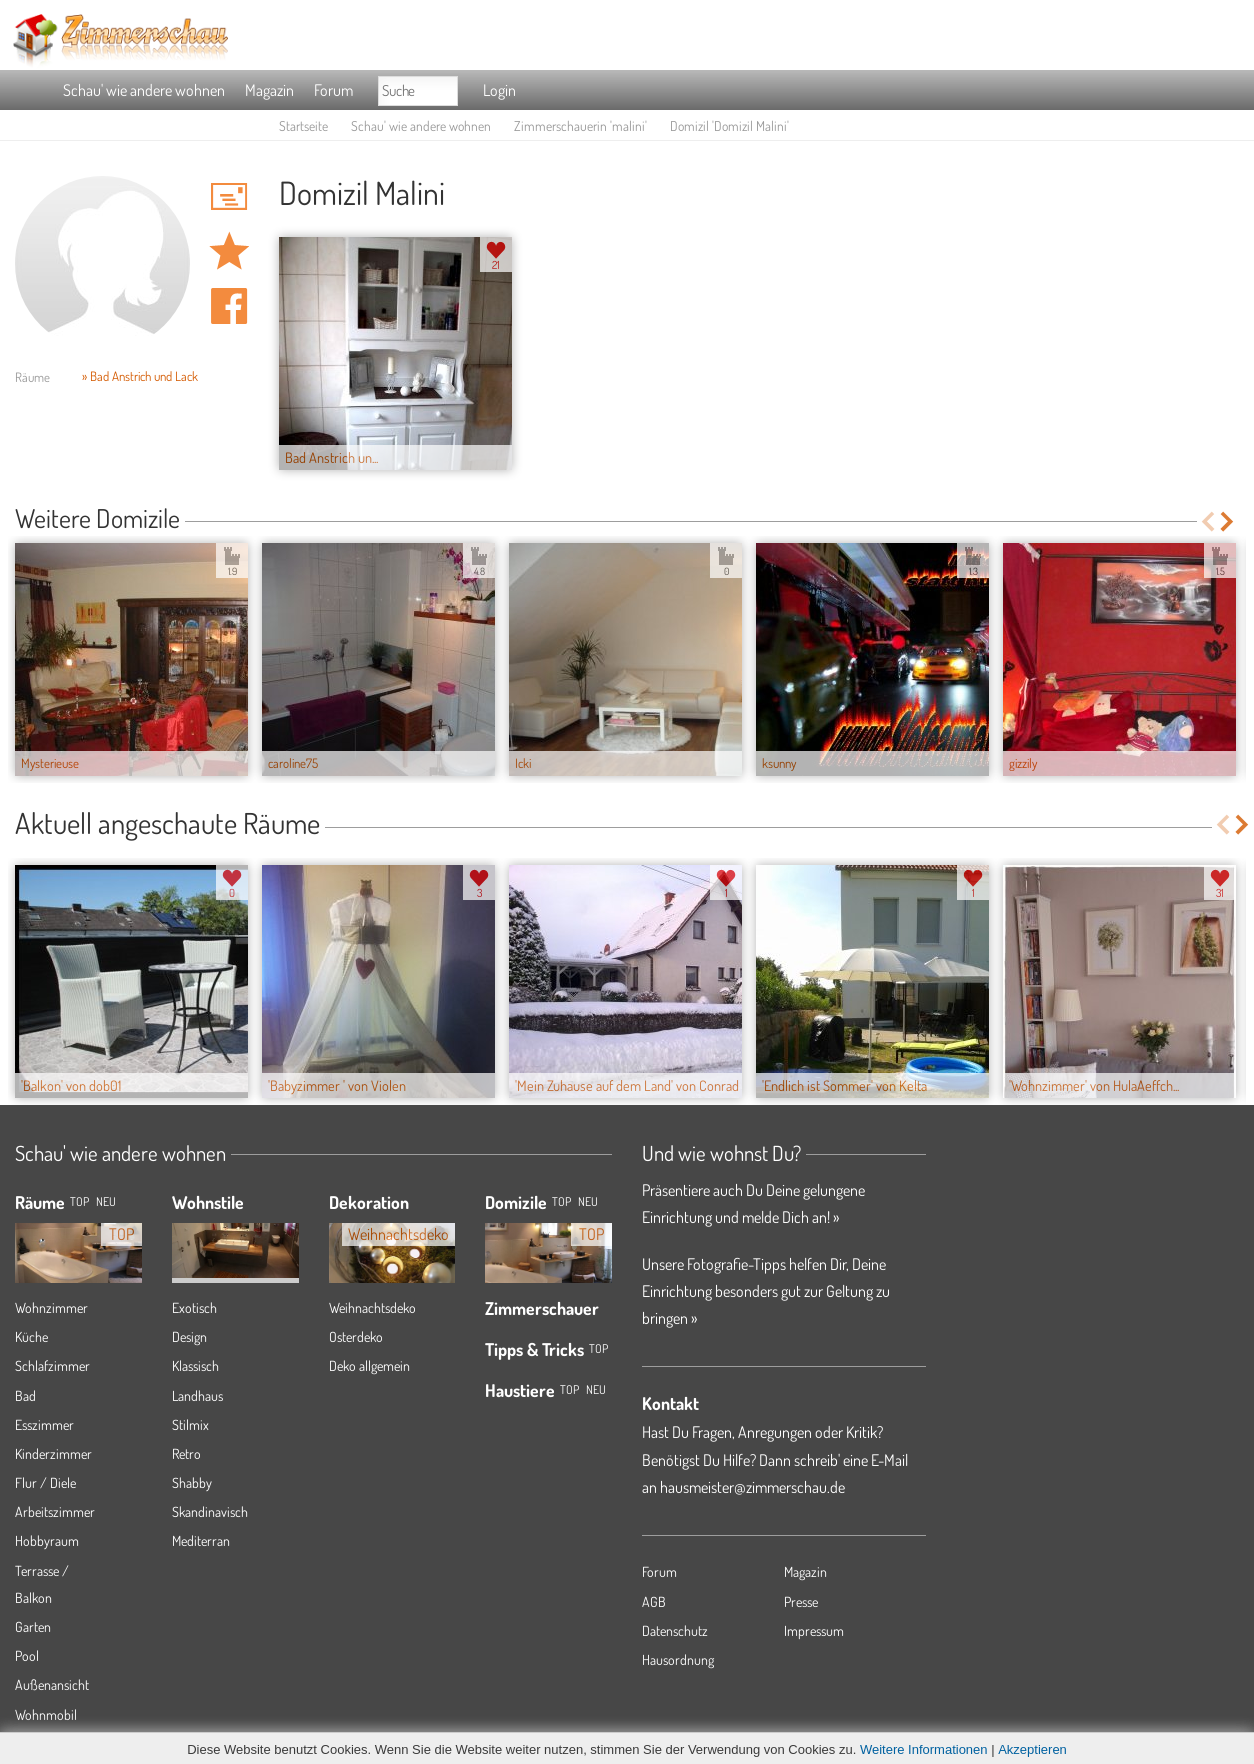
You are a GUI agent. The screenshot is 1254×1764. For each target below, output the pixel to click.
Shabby (192, 1482)
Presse (801, 1601)
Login (499, 90)
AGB (654, 1601)
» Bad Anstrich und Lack (140, 376)
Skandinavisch (210, 1511)
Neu (588, 1201)
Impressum (814, 1630)
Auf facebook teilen (229, 306)
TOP (79, 1201)
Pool (27, 1655)
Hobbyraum (47, 1540)
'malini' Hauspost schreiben (229, 196)
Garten (33, 1626)
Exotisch (194, 1307)
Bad (25, 1395)
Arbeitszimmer (55, 1511)
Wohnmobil (46, 1714)
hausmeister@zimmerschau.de (752, 1487)
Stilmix (190, 1424)
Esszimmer (44, 1424)
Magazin (269, 90)
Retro (186, 1453)
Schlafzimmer (52, 1365)
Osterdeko (356, 1336)
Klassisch (195, 1365)
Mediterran (201, 1540)
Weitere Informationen (924, 1749)
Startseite (303, 125)
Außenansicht (52, 1684)
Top (561, 1201)
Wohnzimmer (51, 1307)
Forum (333, 90)
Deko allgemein (369, 1365)
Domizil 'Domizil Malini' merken (229, 251)
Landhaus (197, 1395)
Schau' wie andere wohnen (144, 90)
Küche (31, 1336)
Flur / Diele (45, 1482)
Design (189, 1336)
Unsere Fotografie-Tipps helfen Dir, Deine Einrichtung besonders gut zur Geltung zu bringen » (766, 1291)
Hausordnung (678, 1659)
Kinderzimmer (53, 1453)
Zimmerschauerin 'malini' (580, 125)
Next (1228, 521)
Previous (1207, 521)
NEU (106, 1201)
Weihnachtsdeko (372, 1307)
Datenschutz (675, 1630)
